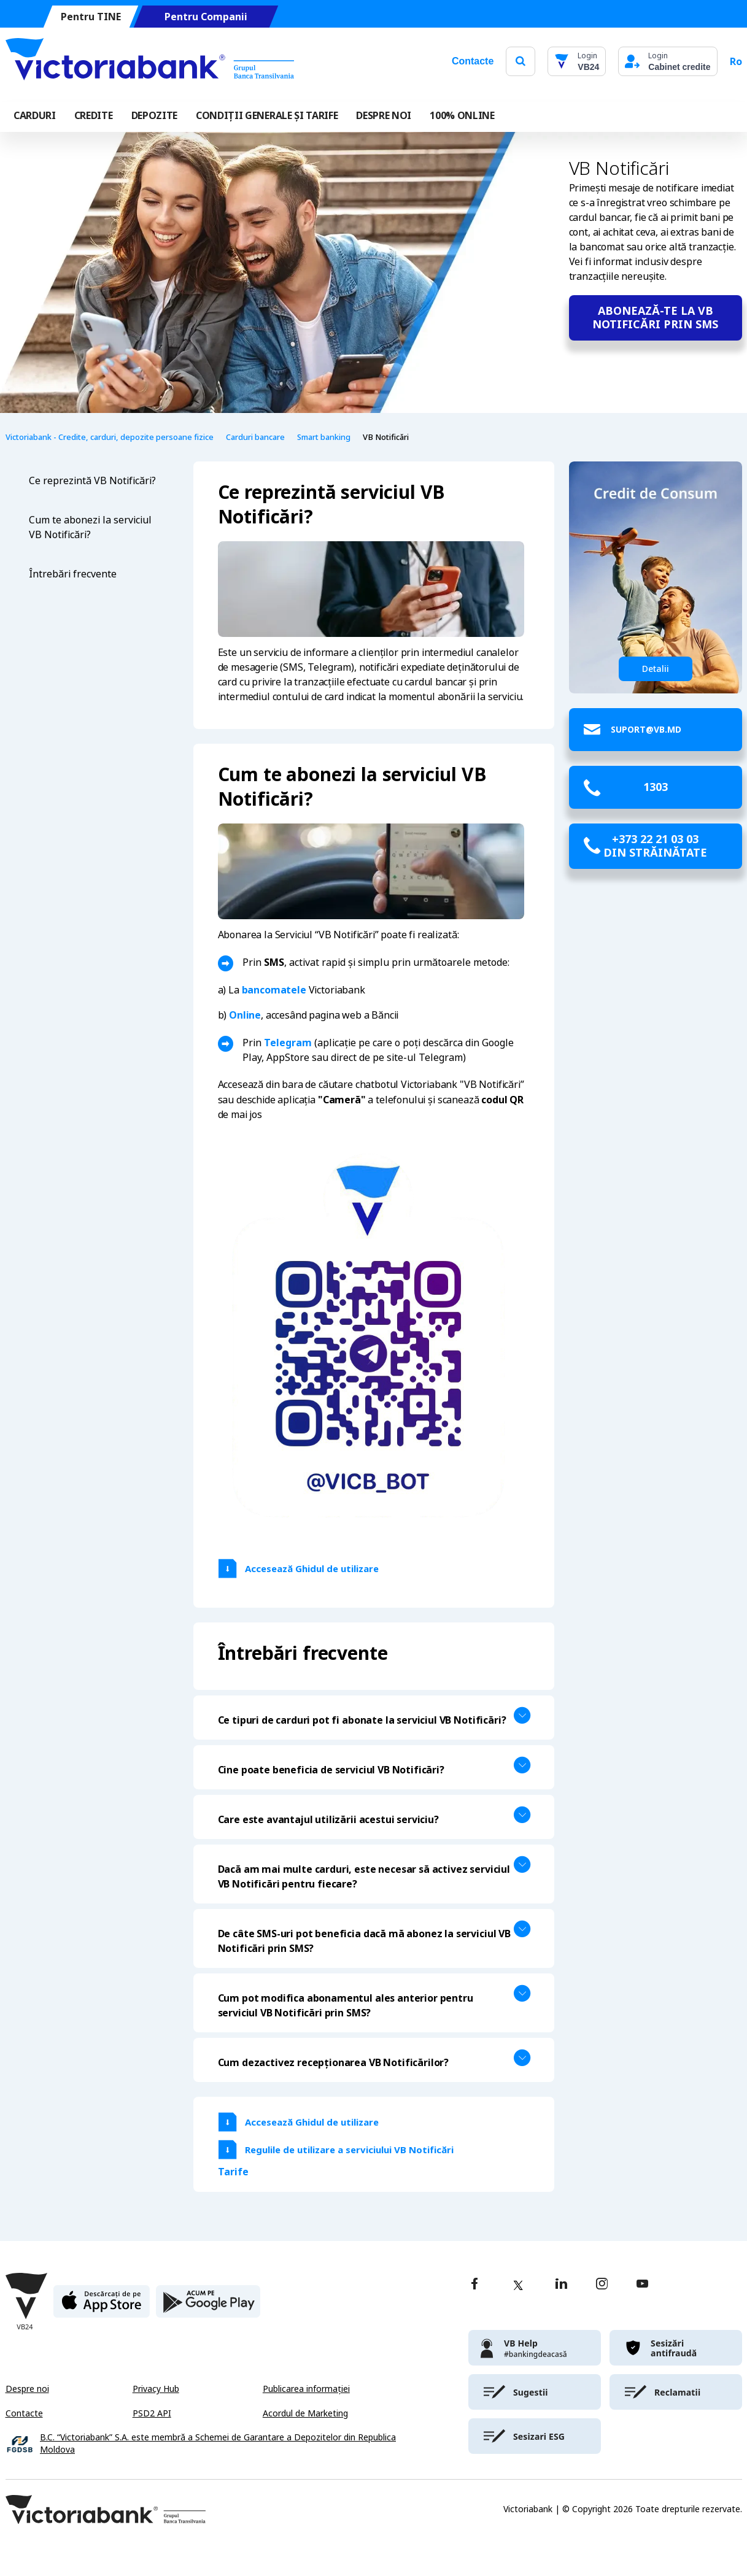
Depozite (154, 115)
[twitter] (518, 2285)
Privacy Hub (156, 2389)
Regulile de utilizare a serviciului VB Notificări (349, 2150)
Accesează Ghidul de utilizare (313, 1569)
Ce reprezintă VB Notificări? (92, 481)
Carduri (35, 115)
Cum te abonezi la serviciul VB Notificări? (90, 527)
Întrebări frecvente (73, 574)
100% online (462, 115)
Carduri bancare (255, 437)
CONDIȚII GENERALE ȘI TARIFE (267, 115)
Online (245, 1015)
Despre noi (27, 2389)
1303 (655, 787)
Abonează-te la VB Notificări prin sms (655, 318)
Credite (93, 115)
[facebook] (474, 2285)
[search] (520, 61)
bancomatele (274, 989)
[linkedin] (561, 2285)
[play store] (208, 2306)
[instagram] (601, 2285)
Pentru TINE (90, 17)
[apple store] (101, 2306)
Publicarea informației (306, 2389)
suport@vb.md (646, 729)
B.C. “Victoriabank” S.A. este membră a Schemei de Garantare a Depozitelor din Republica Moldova (218, 2444)
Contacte (472, 61)
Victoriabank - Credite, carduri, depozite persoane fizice (110, 437)
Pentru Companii (205, 17)
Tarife (233, 2171)
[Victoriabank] (150, 61)
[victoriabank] (534, 2348)
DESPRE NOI (383, 115)
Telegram (288, 1042)
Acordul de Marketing (305, 2413)
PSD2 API (152, 2413)
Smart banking (323, 437)
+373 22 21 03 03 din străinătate (655, 846)
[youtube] (642, 2285)
